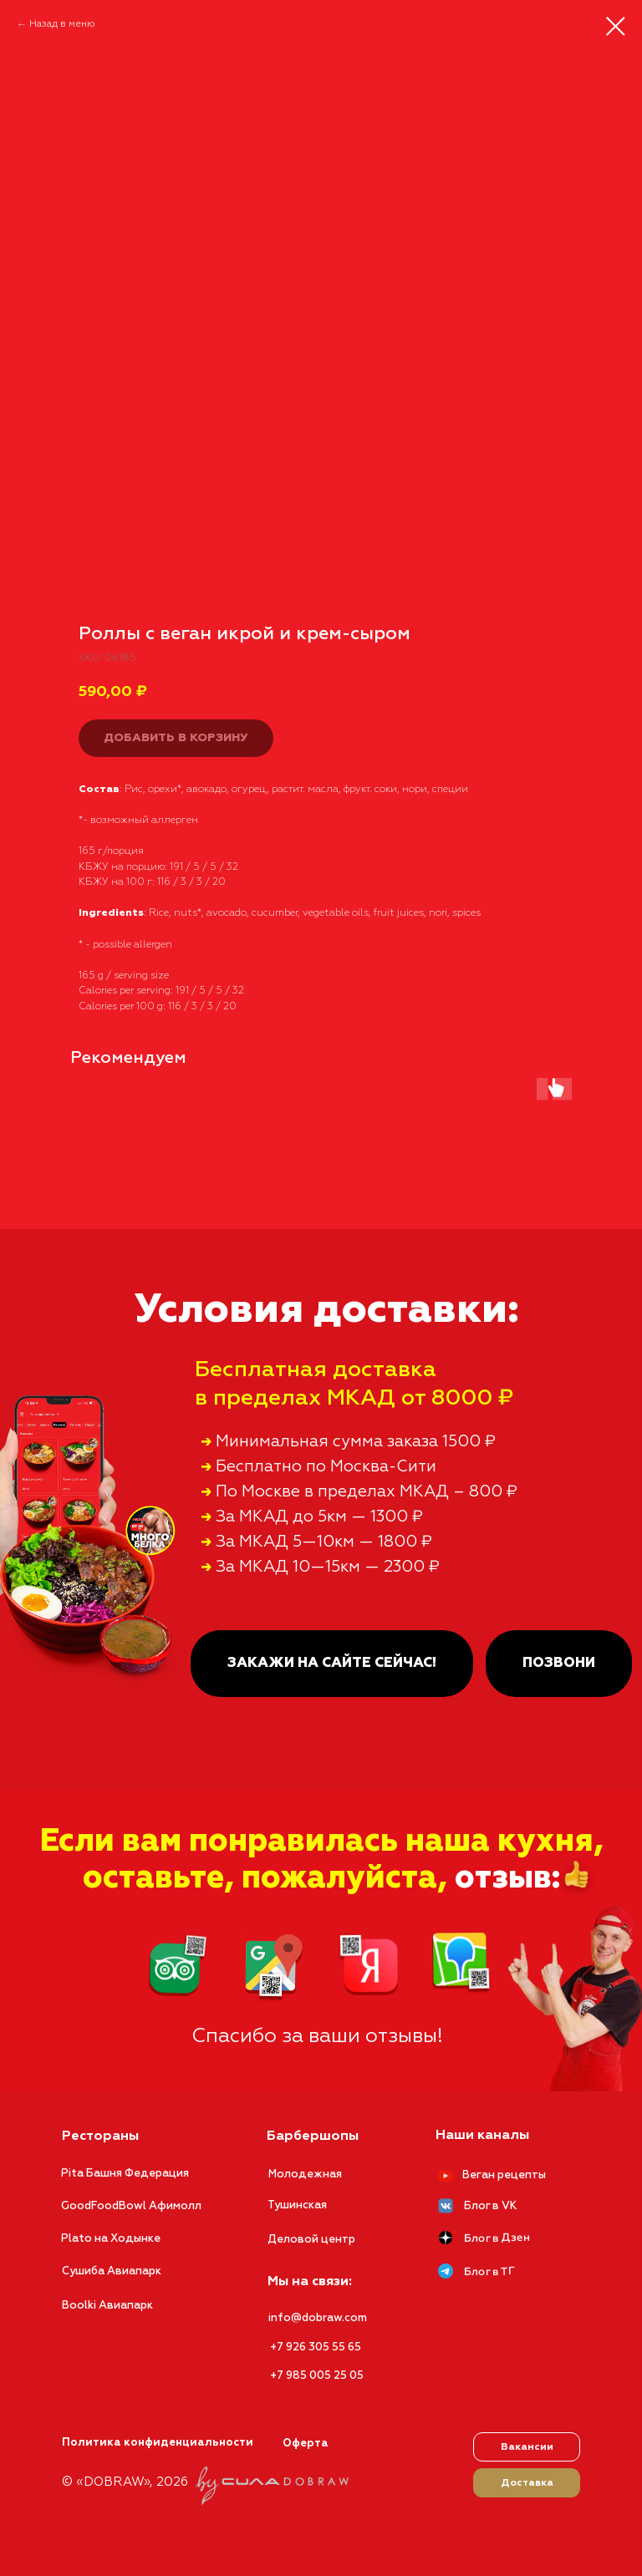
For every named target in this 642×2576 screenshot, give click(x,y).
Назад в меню (62, 24)
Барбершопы (313, 2136)
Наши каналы (482, 2135)
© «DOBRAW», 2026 (125, 2482)
